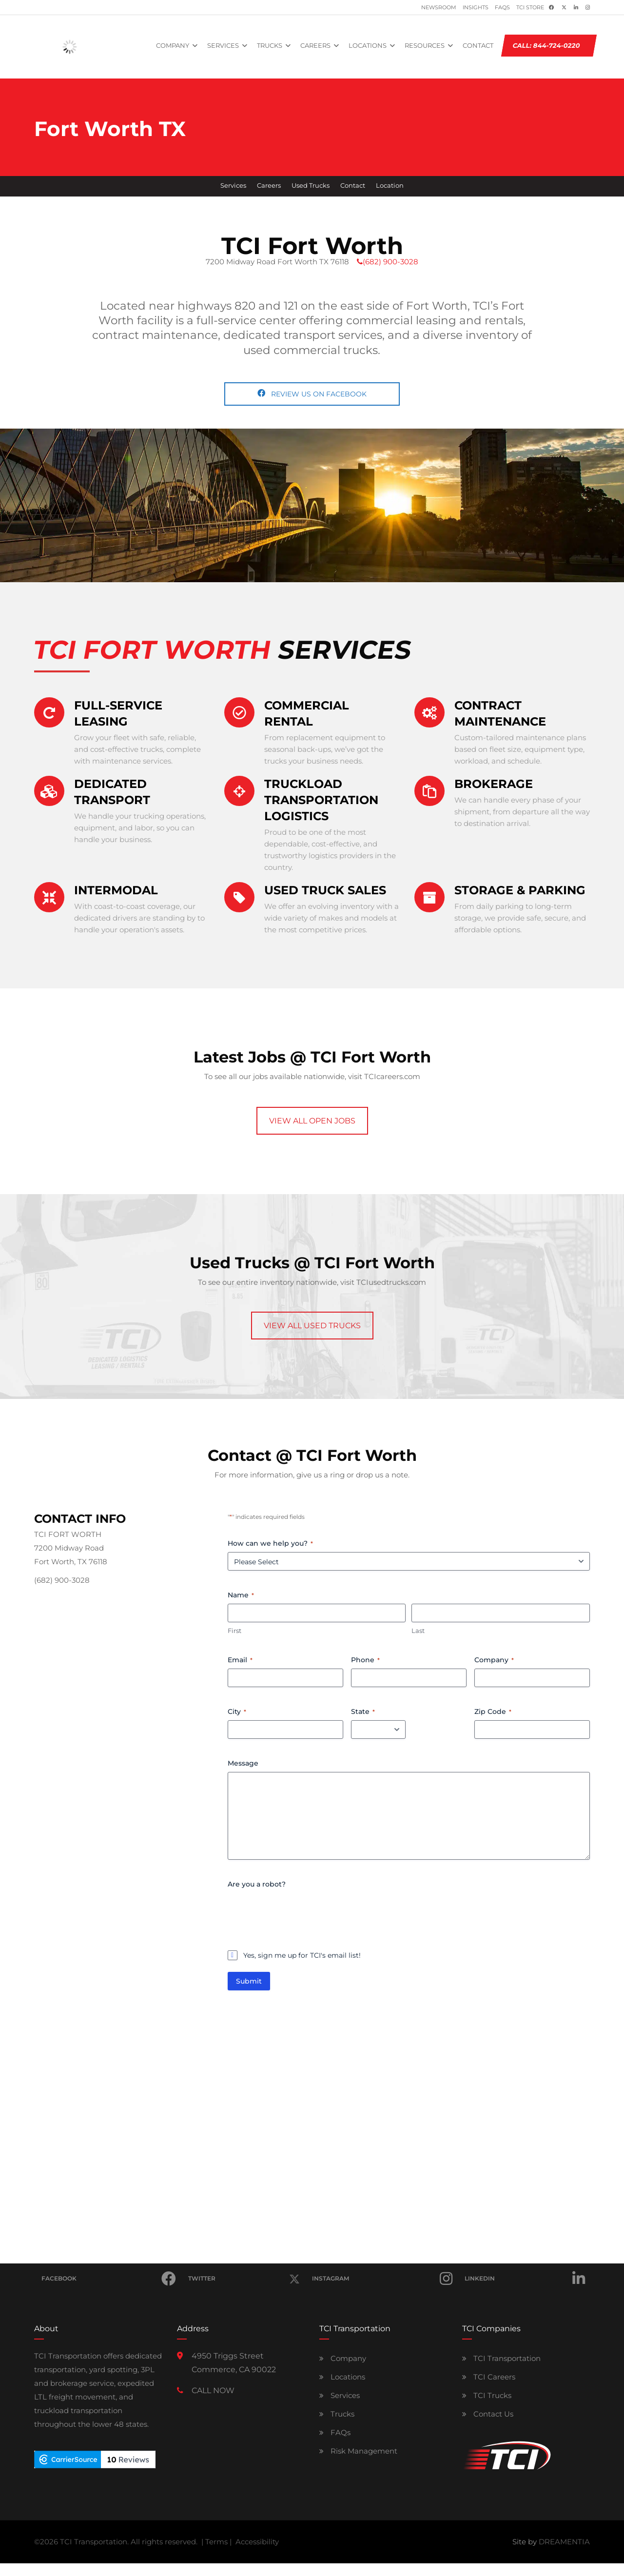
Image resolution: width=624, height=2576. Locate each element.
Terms (216, 2541)
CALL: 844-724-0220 (546, 45)
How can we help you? (270, 1543)
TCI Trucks (486, 2395)
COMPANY (172, 45)
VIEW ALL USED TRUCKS (312, 1325)
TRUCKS (269, 45)
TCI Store (530, 7)
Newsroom (438, 7)
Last (418, 1630)
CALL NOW (213, 2390)
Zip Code (492, 1711)
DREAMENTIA (564, 2541)
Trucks (336, 2414)
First (234, 1630)
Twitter (244, 2273)
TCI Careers (488, 2376)
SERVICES (223, 45)
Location (390, 185)
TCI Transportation (501, 2358)
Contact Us (487, 2414)
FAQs (502, 7)
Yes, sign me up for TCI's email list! (302, 1955)
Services (233, 185)
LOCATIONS (368, 45)
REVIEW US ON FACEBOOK (312, 394)
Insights (475, 7)
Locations (342, 2376)
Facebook (108, 2278)
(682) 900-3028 (387, 261)
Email (240, 1659)
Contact (352, 185)
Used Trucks (311, 185)
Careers (269, 185)
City (237, 1711)
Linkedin (525, 2278)
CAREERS (315, 45)
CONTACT (478, 45)
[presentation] (302, 1912)
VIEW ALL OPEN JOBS (312, 1120)
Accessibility (257, 2541)
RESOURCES (425, 45)
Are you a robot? (257, 1884)
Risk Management (358, 2451)
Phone (365, 1659)
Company (494, 1659)
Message (243, 1763)
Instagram (382, 2278)
